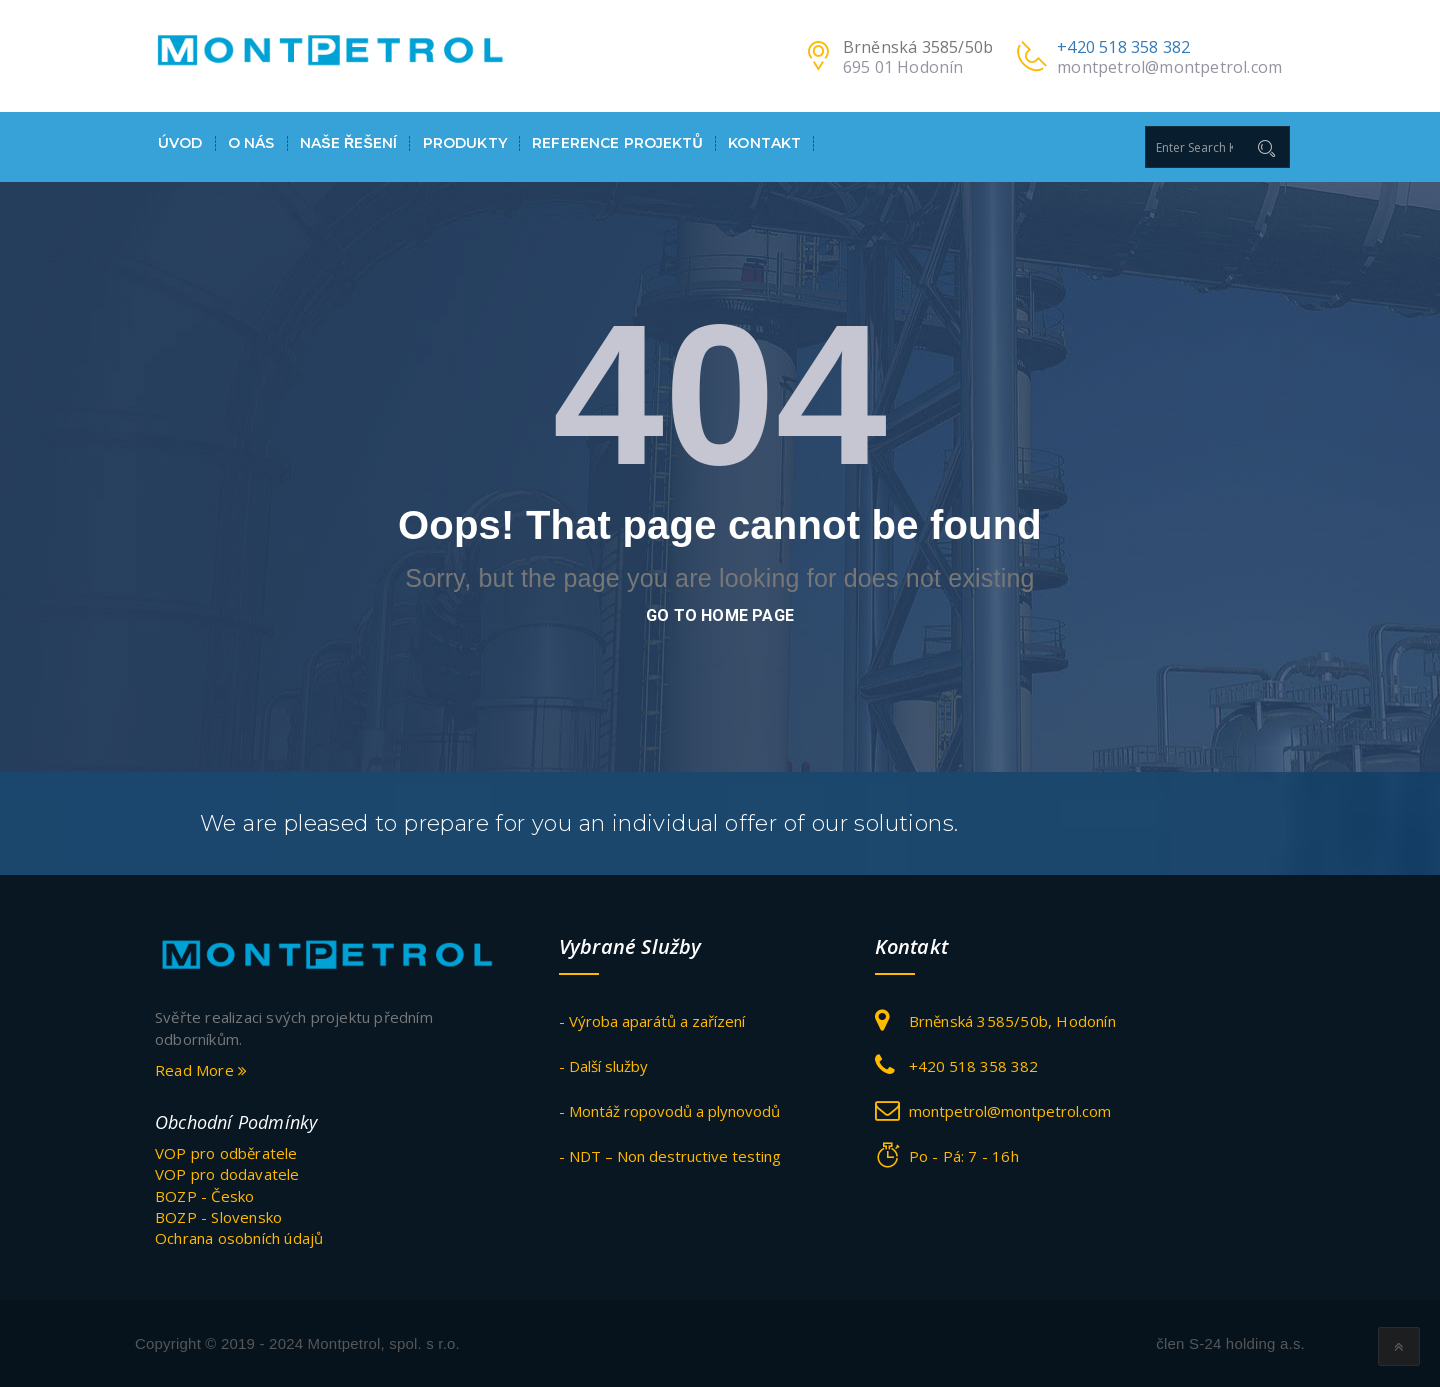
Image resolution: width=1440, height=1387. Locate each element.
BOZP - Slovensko (218, 1217)
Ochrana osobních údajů (239, 1238)
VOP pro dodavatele (227, 1174)
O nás (251, 143)
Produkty (465, 143)
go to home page (720, 615)
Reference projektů (617, 143)
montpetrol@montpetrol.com (1169, 67)
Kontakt (764, 143)
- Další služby (603, 1066)
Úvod (180, 143)
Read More (201, 1070)
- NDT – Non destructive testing (670, 1156)
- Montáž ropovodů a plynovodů (669, 1111)
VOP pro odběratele (226, 1153)
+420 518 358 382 (1123, 47)
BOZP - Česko (204, 1196)
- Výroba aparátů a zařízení (652, 1021)
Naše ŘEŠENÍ (348, 143)
